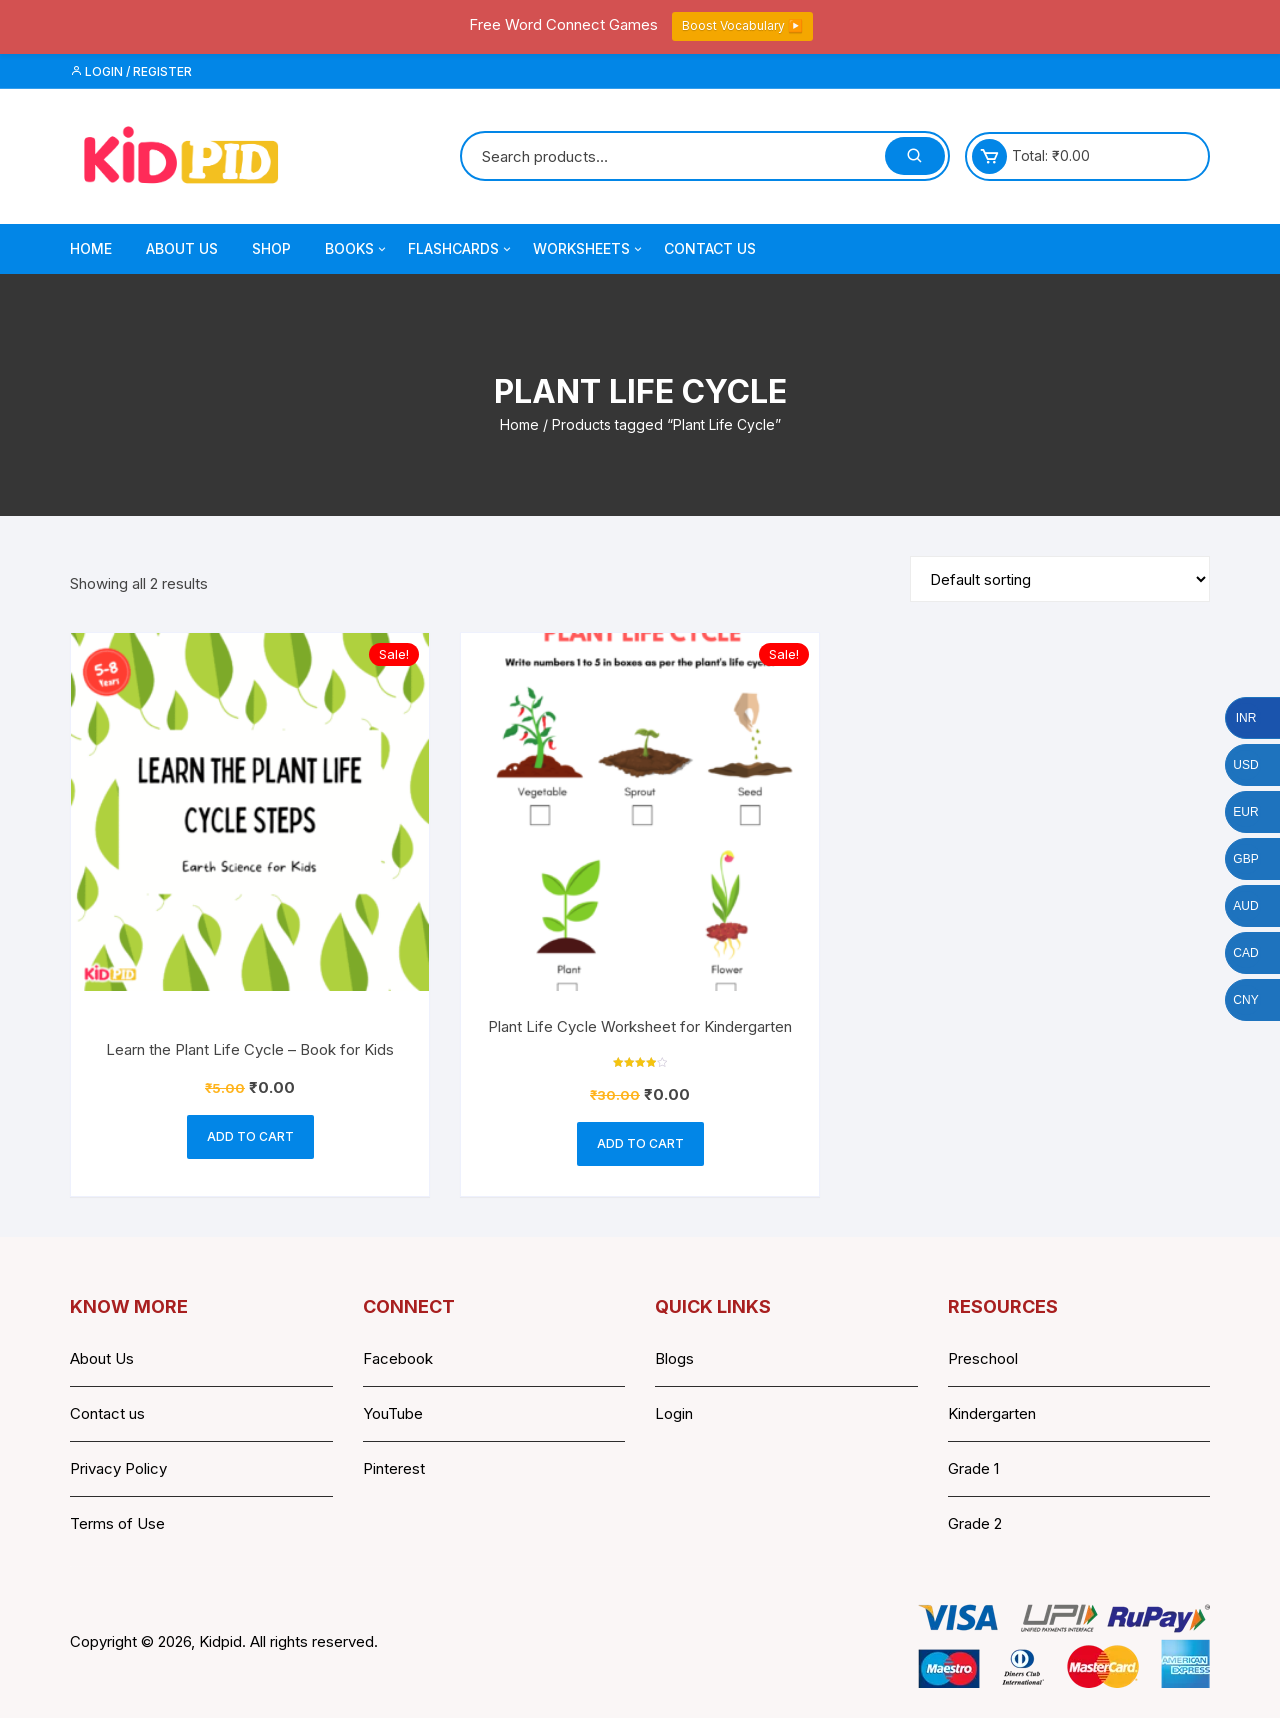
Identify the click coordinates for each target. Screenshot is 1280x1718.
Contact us (107, 1413)
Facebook (398, 1358)
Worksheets (589, 249)
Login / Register (131, 71)
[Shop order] (1060, 579)
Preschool (983, 1358)
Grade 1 (973, 1468)
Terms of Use (117, 1523)
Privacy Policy (118, 1468)
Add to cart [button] (250, 1136)
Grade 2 (975, 1523)
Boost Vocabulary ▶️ (742, 25)
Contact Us (710, 248)
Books (357, 249)
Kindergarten (992, 1413)
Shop (271, 248)
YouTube (393, 1413)
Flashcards (461, 249)
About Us (182, 248)
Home (91, 248)
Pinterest (394, 1468)
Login (674, 1413)
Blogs (674, 1358)
